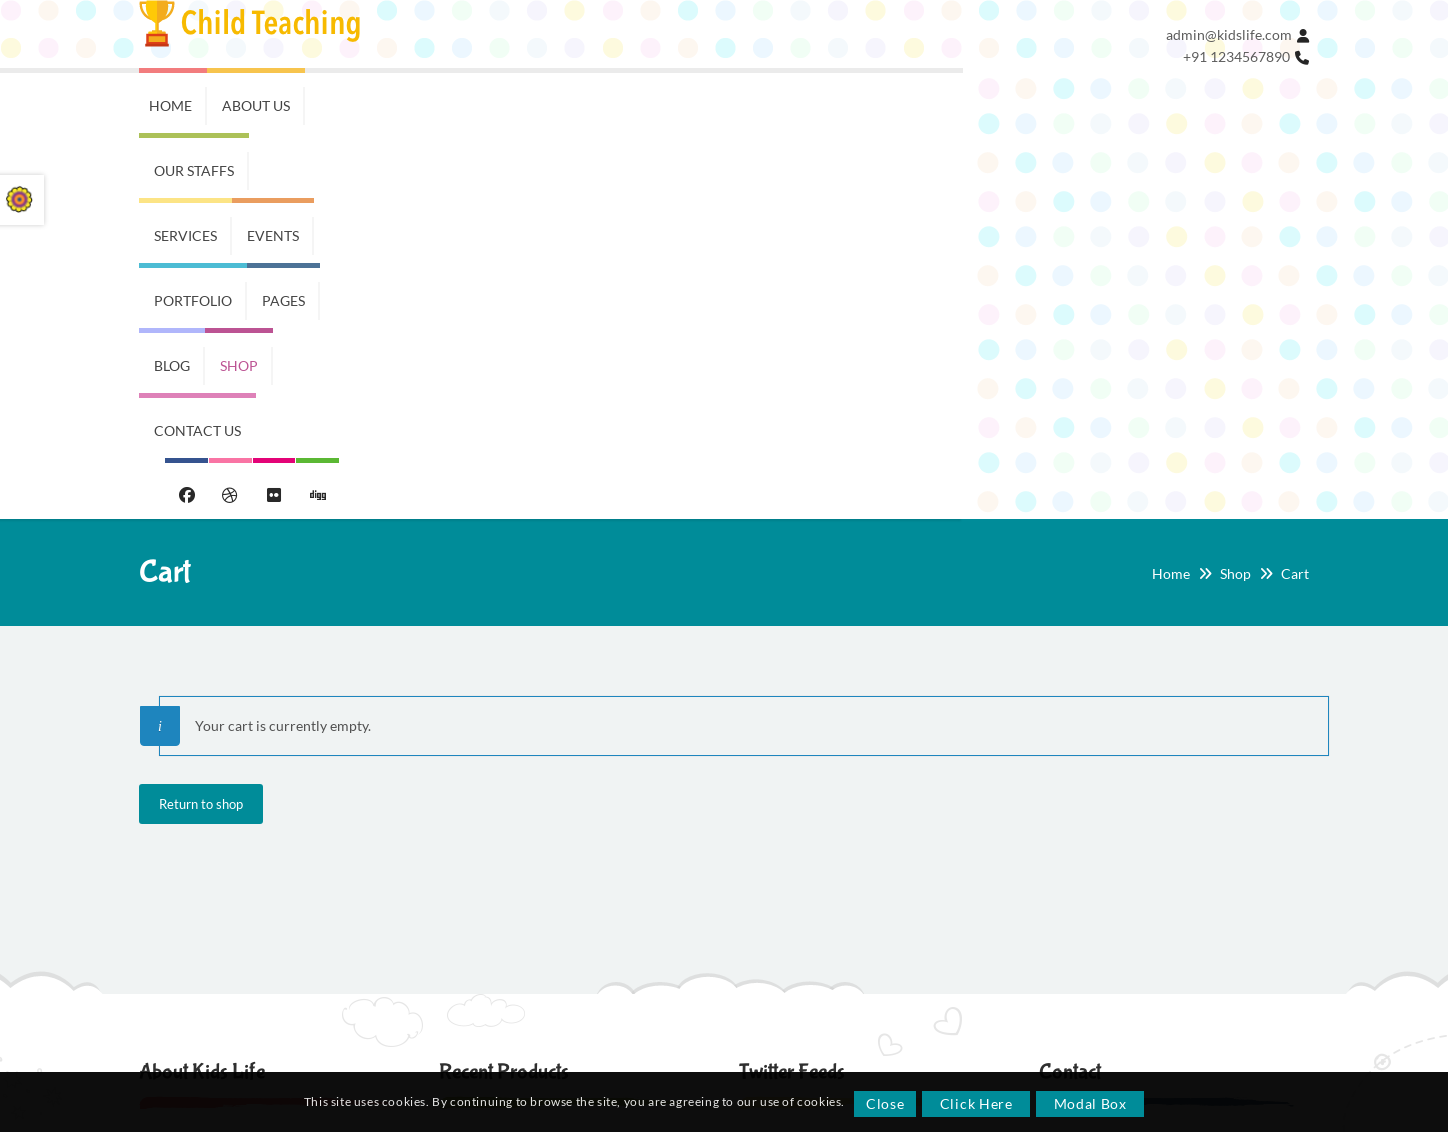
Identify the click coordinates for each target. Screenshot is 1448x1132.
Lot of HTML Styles (217, 947)
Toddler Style (487, 929)
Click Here (977, 1103)
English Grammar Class (231, 845)
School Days (484, 854)
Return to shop (201, 423)
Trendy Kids (478, 779)
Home (1171, 192)
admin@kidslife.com (1229, 34)
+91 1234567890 (1236, 56)
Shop (1235, 192)
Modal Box (1091, 1103)
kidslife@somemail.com (1137, 850)
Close (886, 1103)
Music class (194, 879)
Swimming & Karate (220, 913)
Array (1071, 1010)
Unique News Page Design (240, 981)
